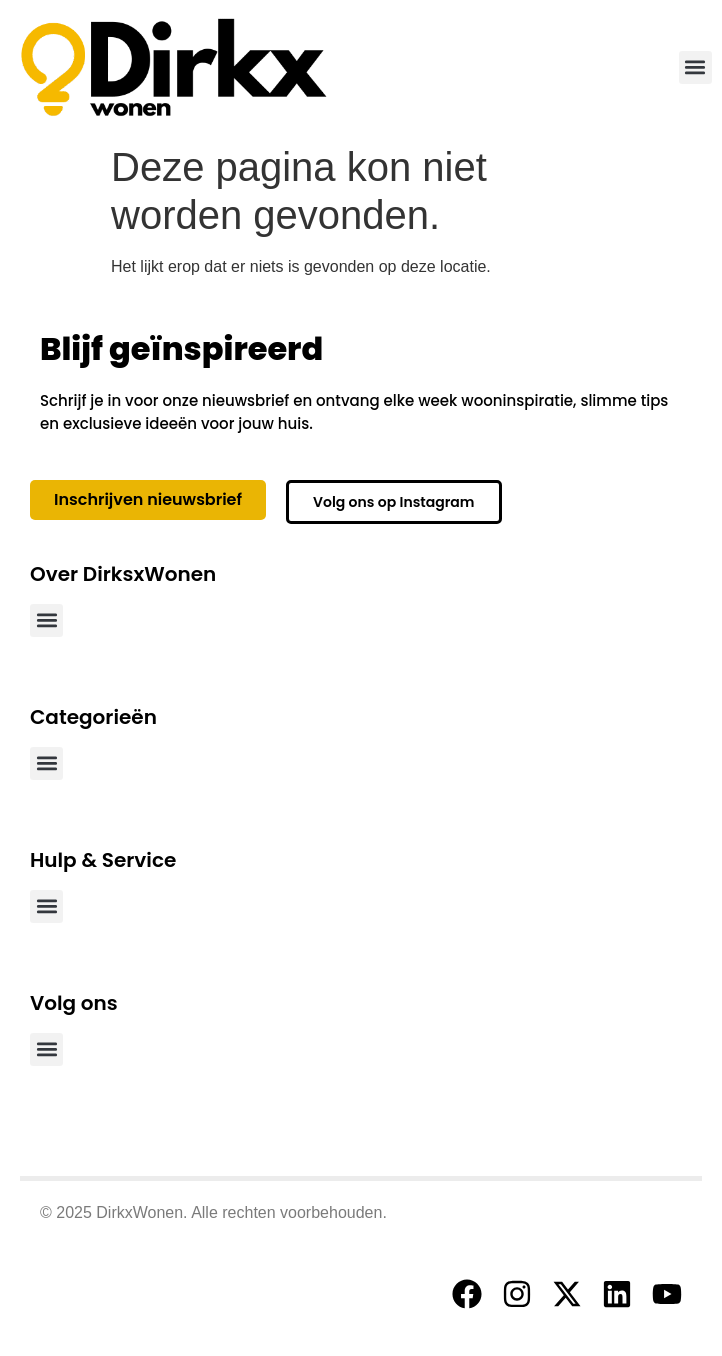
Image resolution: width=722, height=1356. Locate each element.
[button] (695, 67)
